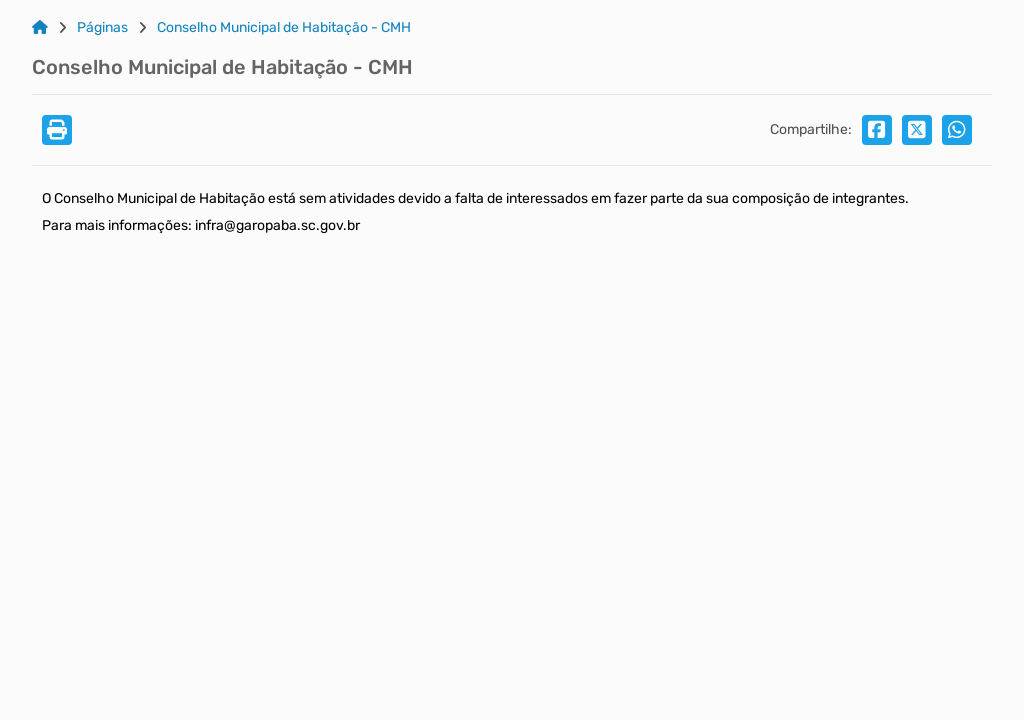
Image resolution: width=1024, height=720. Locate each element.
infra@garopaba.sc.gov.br (277, 225)
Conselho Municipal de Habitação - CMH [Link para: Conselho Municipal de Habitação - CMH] (284, 28)
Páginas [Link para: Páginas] (102, 28)
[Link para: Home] (40, 28)
